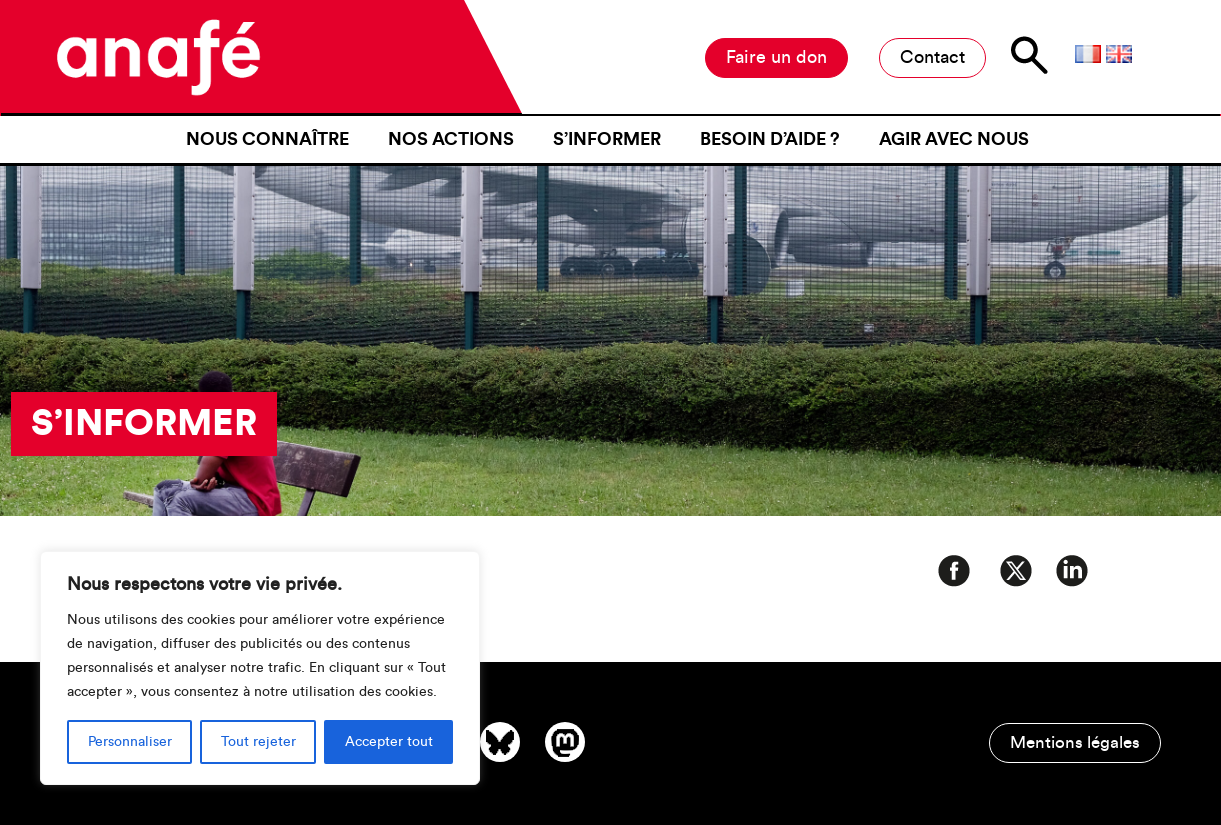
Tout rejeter (258, 742)
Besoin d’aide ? (770, 139)
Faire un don (776, 57)
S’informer (607, 139)
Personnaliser (130, 742)
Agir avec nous (954, 139)
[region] (260, 668)
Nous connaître (267, 139)
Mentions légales (1075, 742)
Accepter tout (389, 742)
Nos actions (451, 139)
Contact (932, 57)
